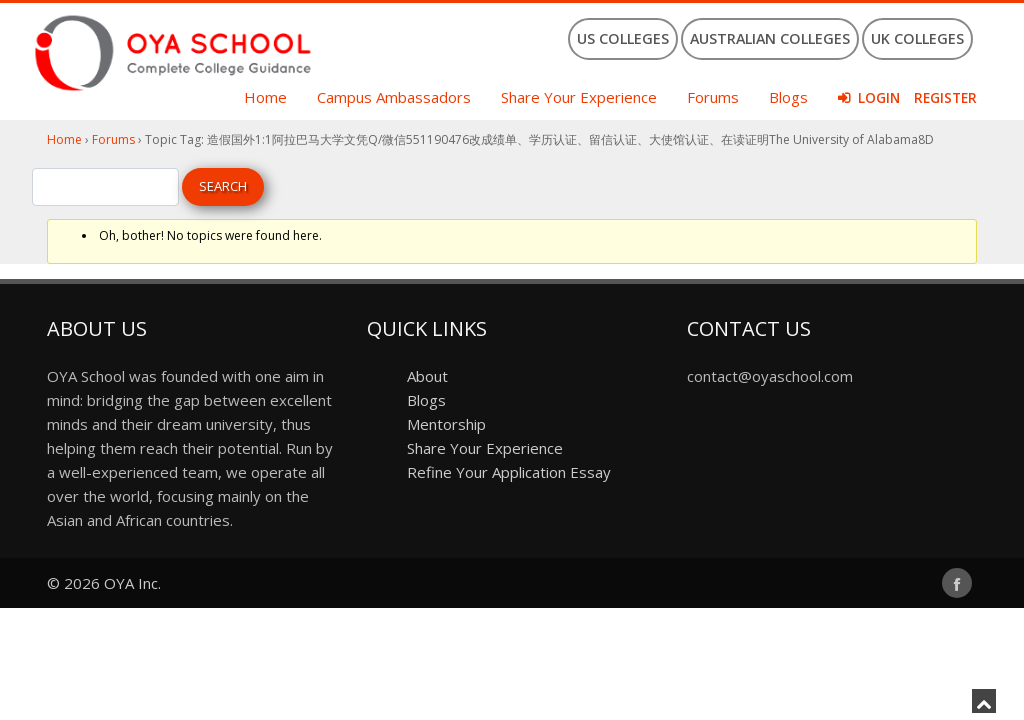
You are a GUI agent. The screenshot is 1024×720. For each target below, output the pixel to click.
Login (879, 98)
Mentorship (446, 424)
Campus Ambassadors (394, 97)
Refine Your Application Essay (509, 472)
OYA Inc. (132, 583)
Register (945, 98)
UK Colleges (917, 38)
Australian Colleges (770, 38)
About (427, 376)
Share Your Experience (579, 97)
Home (265, 97)
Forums (713, 97)
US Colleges (623, 38)
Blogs (788, 97)
